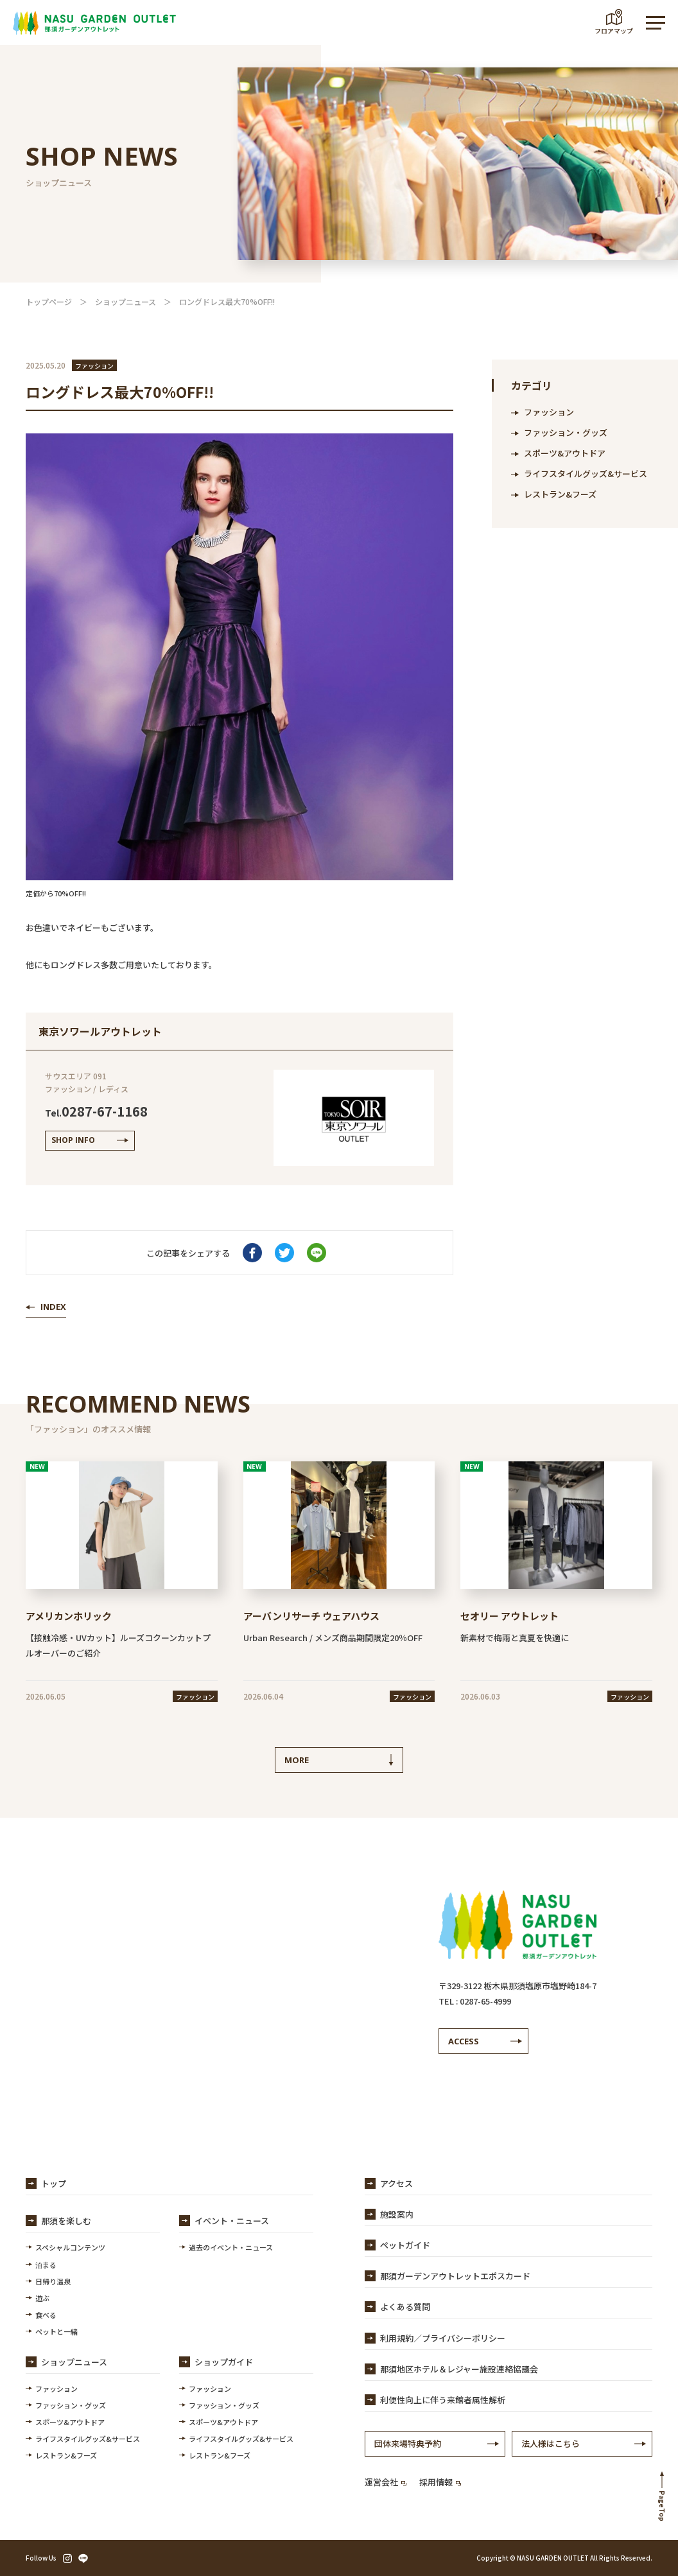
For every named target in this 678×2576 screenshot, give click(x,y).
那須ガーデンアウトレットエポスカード (455, 2276)
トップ (53, 2183)
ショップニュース (125, 301)
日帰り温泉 (53, 2281)
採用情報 (440, 2482)
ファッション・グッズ (565, 432)
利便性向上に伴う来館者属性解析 (442, 2400)
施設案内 (396, 2214)
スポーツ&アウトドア (564, 453)
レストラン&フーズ (560, 494)
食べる (45, 2315)
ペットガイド (405, 2245)
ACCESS (463, 2041)
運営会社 (385, 2482)
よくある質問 (405, 2307)
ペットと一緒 (56, 2331)
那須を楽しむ (66, 2221)
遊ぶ (42, 2298)
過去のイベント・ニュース (231, 2247)
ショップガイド (224, 2362)
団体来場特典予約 (407, 2443)
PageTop (662, 2506)
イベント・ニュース (232, 2221)
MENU (649, 23)
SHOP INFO (73, 1140)
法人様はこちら (550, 2443)
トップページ (49, 301)
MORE (296, 1760)
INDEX (53, 1306)
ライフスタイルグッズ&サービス (585, 473)
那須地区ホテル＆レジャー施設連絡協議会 (459, 2369)
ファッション (549, 412)
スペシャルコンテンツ (70, 2247)
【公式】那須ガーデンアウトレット (94, 22)
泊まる (45, 2264)
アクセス (396, 2183)
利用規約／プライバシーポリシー (442, 2338)
